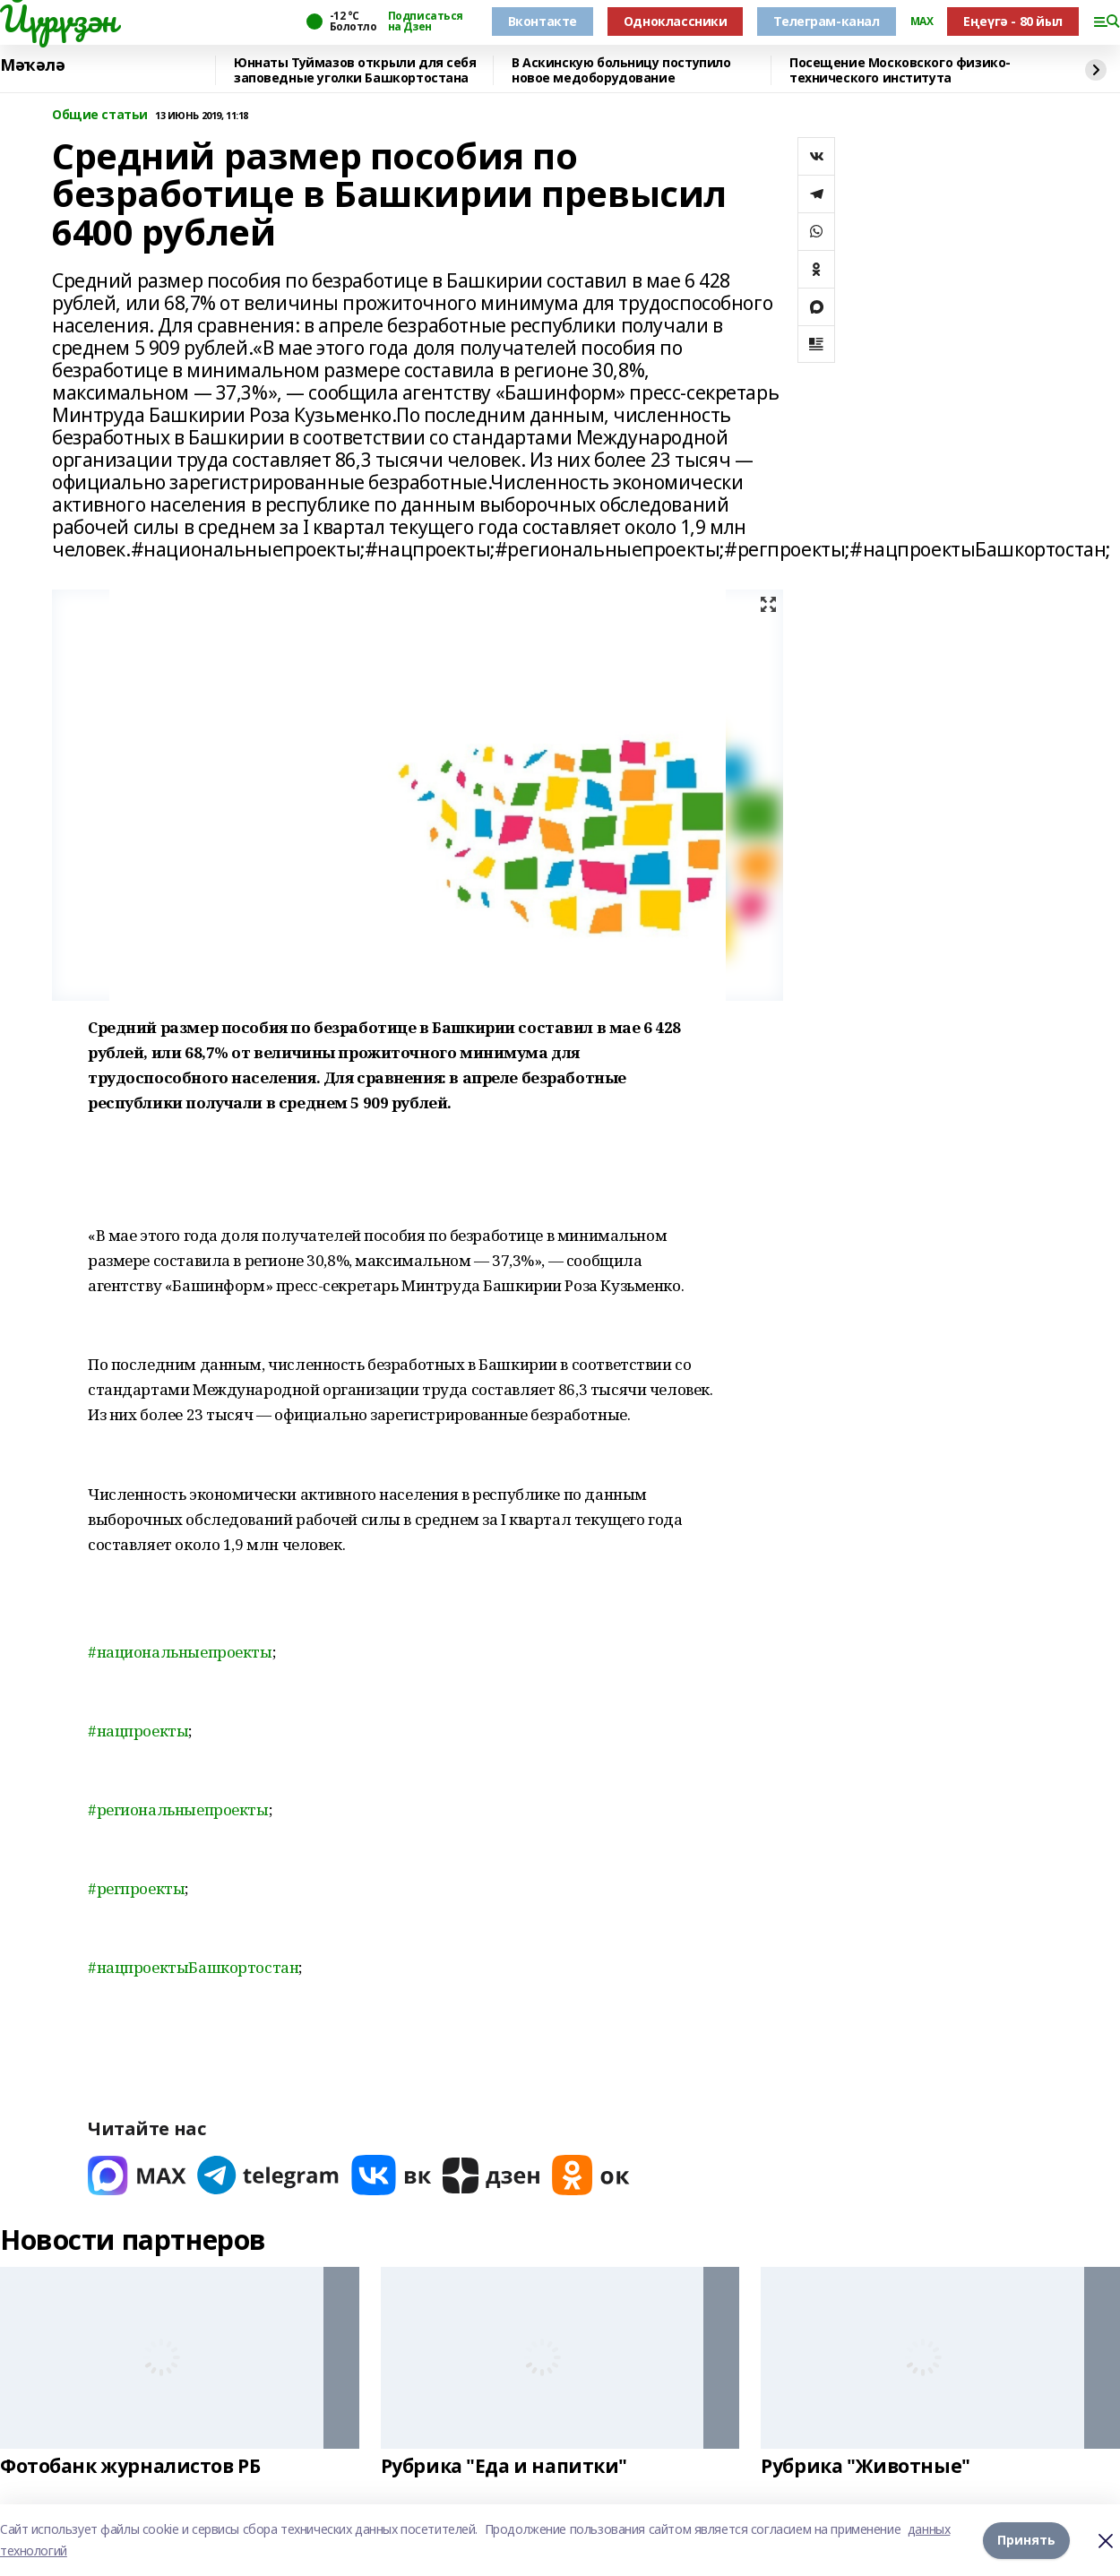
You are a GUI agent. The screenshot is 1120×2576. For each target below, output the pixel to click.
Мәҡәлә (32, 65)
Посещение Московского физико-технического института (900, 70)
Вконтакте (542, 21)
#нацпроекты (138, 1730)
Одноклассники (676, 21)
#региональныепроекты (178, 1809)
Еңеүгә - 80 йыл (1013, 21)
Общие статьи (100, 115)
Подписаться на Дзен (425, 21)
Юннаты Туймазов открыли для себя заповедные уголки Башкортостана (355, 70)
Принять (1026, 2539)
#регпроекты (136, 1888)
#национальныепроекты (180, 1651)
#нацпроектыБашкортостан (193, 1967)
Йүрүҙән (58, 18)
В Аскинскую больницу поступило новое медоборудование (621, 70)
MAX (922, 21)
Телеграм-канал (826, 21)
